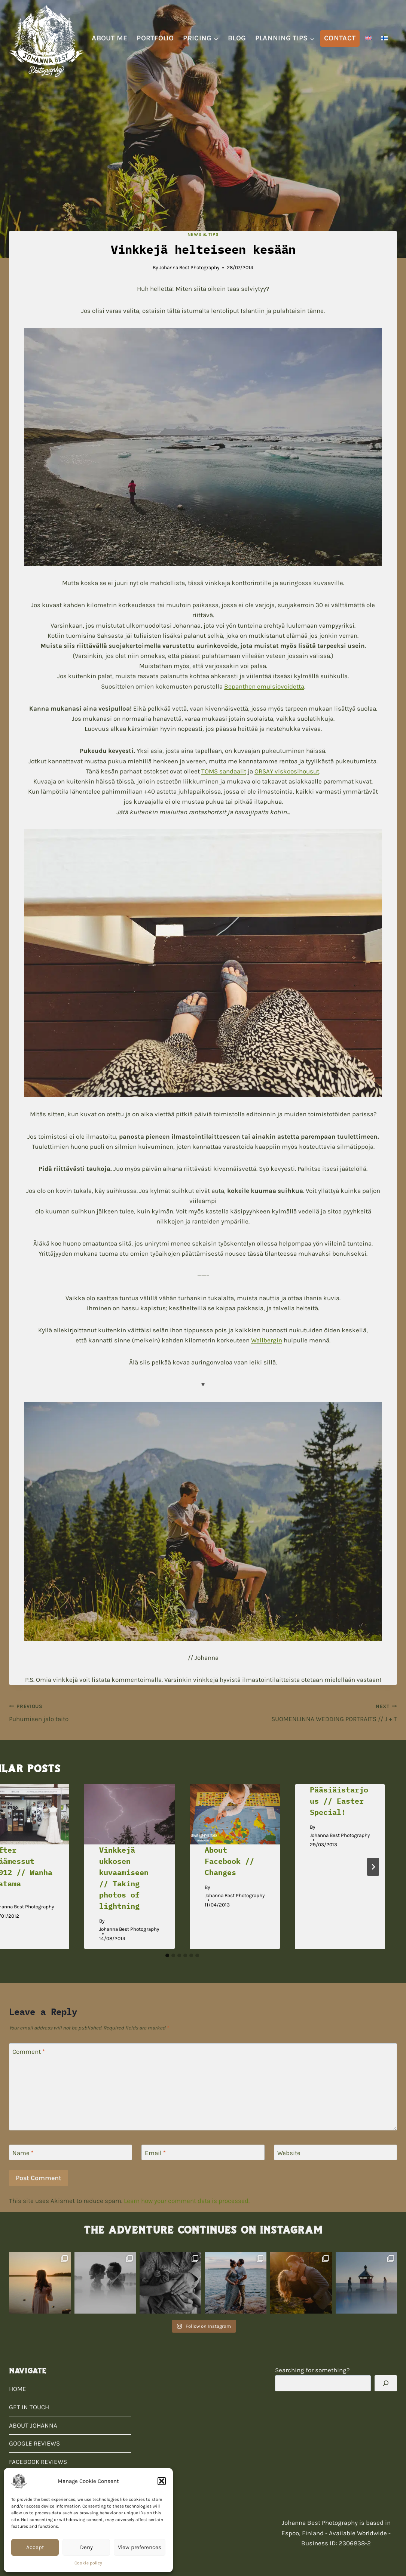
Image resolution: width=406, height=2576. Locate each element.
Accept (35, 2547)
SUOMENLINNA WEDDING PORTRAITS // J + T (303, 1712)
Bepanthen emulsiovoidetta (264, 686)
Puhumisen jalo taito (103, 1712)
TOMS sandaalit (223, 771)
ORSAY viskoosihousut (286, 771)
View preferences (139, 2547)
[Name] (70, 2153)
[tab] (167, 1955)
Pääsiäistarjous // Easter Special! (339, 1801)
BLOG (237, 38)
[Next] (373, 1867)
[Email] (203, 2153)
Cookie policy (88, 2563)
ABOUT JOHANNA (33, 2425)
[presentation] (129, 1814)
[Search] (386, 2383)
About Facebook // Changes (229, 1861)
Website (288, 2153)
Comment (28, 2051)
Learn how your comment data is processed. (187, 2200)
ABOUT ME (109, 38)
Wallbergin (266, 1340)
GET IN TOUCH (29, 2407)
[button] (161, 2481)
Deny (86, 2547)
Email (155, 2153)
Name (23, 2153)
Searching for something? (312, 2370)
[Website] (335, 2153)
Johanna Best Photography (189, 267)
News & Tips (203, 234)
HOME (17, 2388)
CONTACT (339, 38)
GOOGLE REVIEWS (34, 2443)
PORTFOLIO (155, 38)
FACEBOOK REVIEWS (38, 2461)
